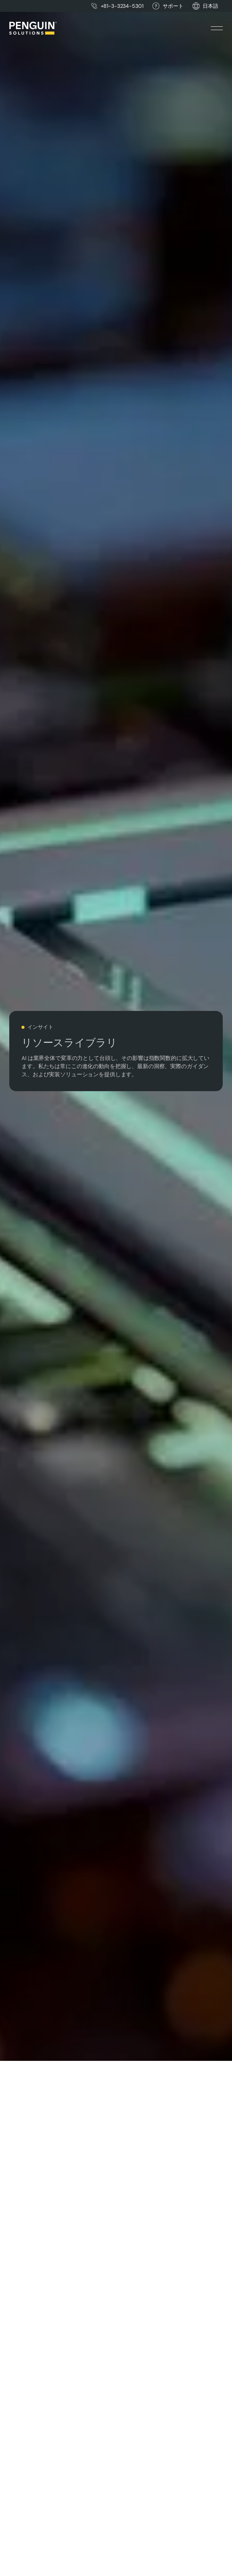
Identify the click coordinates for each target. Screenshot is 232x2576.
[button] (210, 6)
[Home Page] (33, 28)
